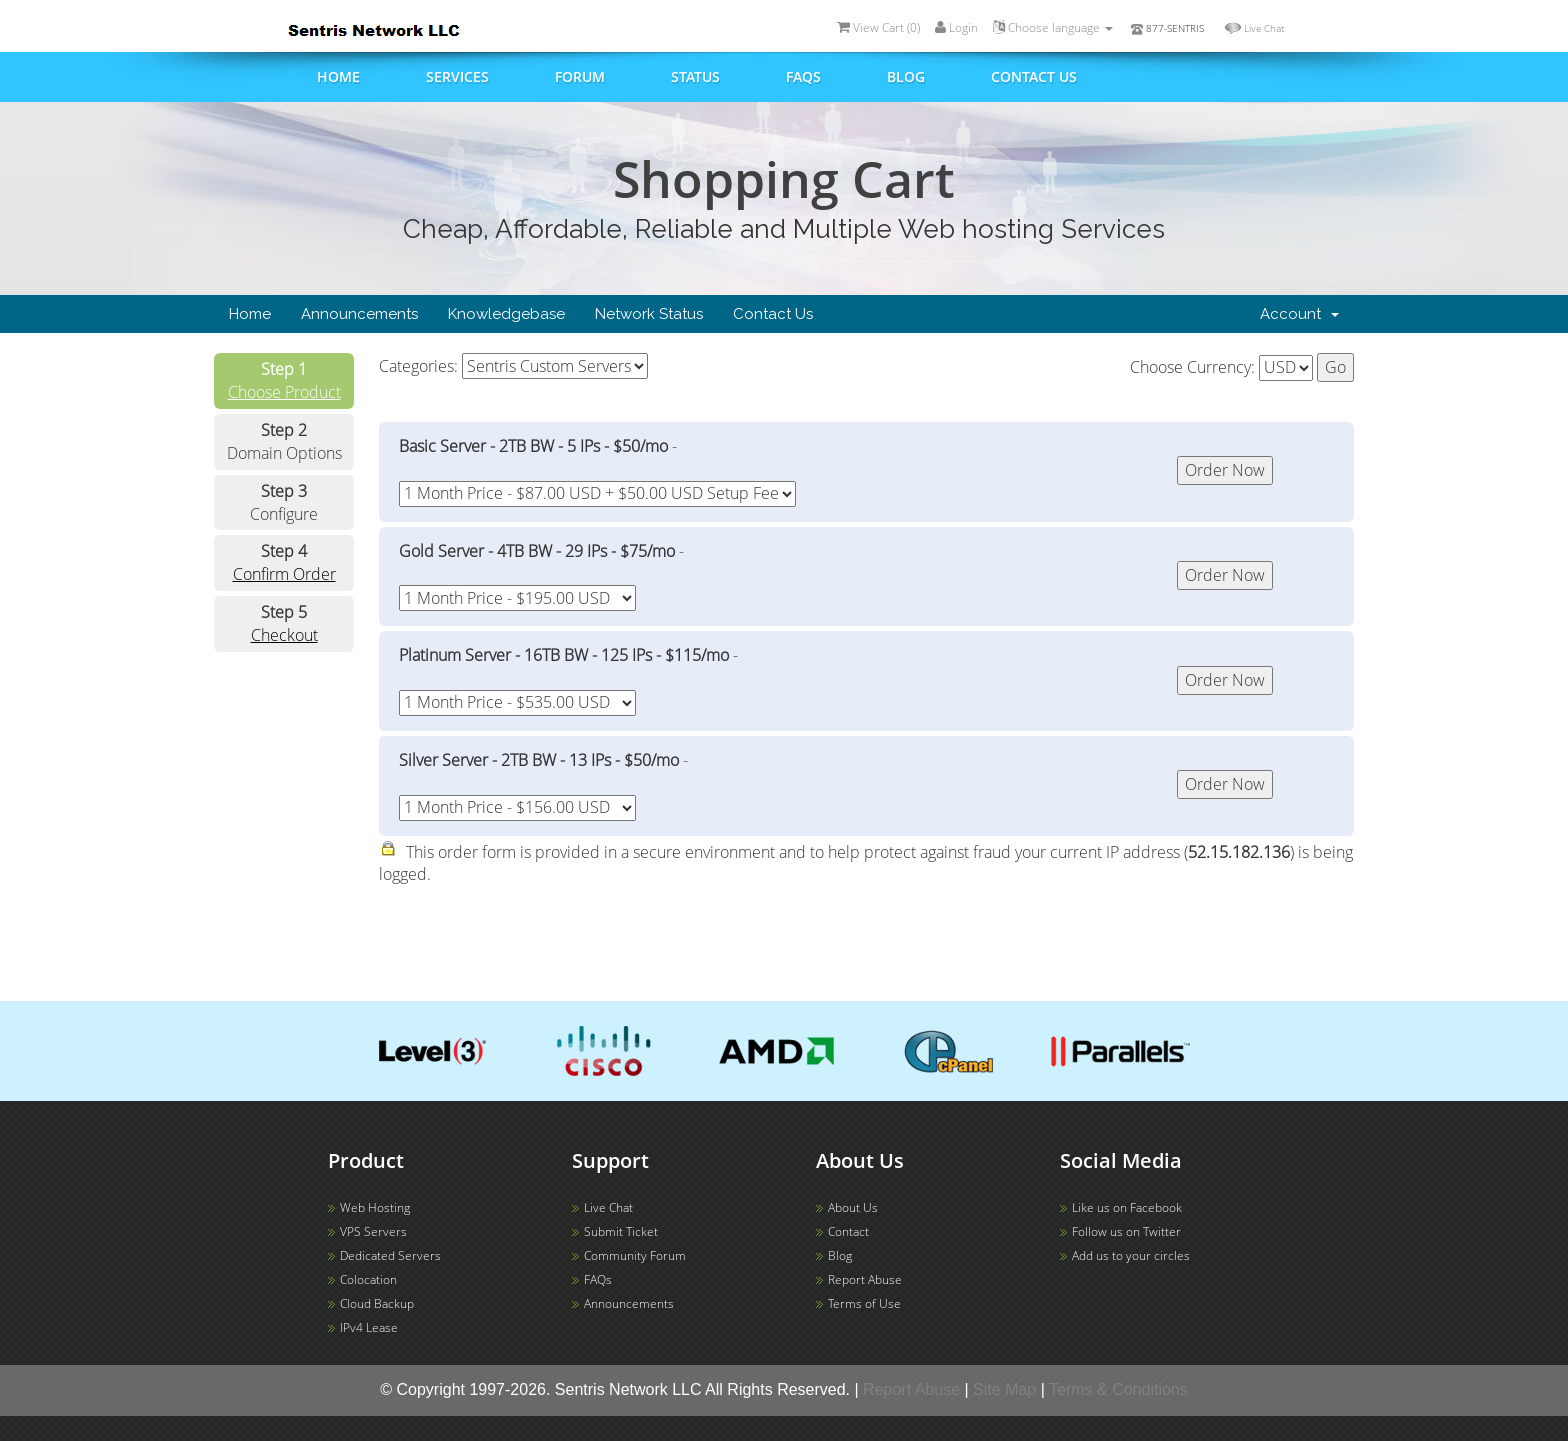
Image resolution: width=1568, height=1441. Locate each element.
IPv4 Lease (369, 1327)
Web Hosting (375, 1207)
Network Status (649, 314)
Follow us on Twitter (1126, 1231)
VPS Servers (373, 1231)
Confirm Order (284, 574)
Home (338, 76)
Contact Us (773, 314)
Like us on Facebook (1127, 1207)
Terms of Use (864, 1303)
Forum (580, 76)
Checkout (284, 635)
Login (956, 27)
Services (457, 76)
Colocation (368, 1279)
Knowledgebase (506, 314)
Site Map (1004, 1389)
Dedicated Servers (390, 1255)
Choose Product (284, 392)
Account (1299, 314)
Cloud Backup (377, 1303)
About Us (853, 1207)
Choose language (1053, 27)
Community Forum (635, 1255)
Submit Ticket (621, 1231)
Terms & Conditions (1118, 1389)
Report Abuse (865, 1279)
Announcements (359, 314)
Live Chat (1264, 28)
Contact (848, 1231)
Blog (906, 76)
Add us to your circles (1131, 1255)
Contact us (1034, 76)
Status (695, 76)
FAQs (803, 76)
